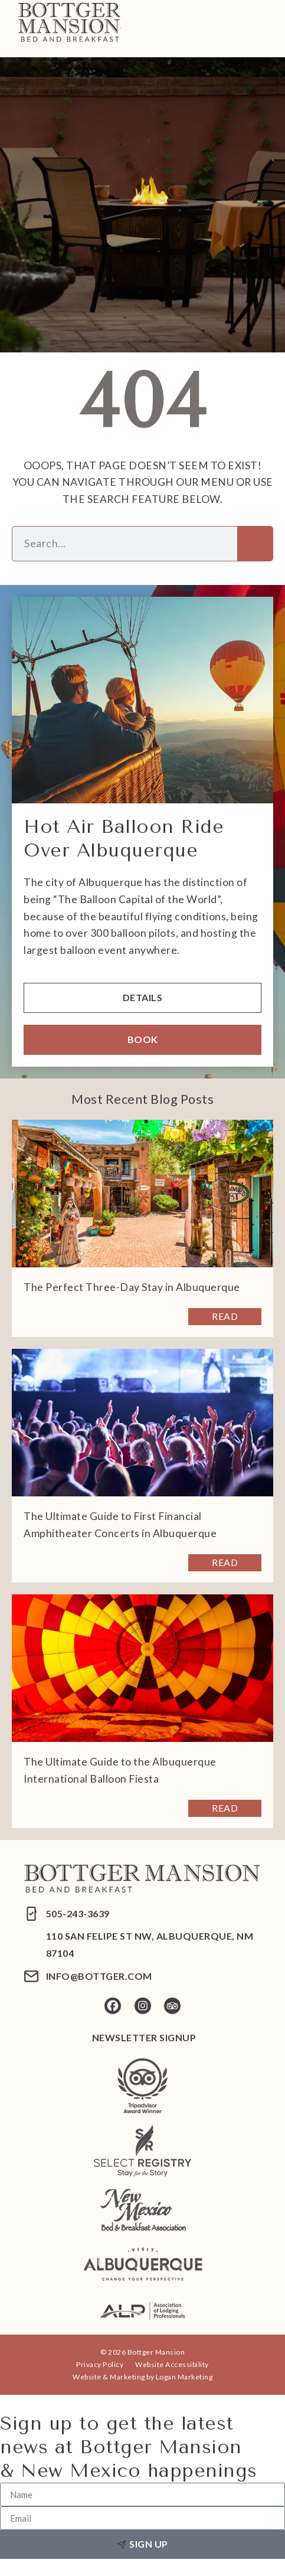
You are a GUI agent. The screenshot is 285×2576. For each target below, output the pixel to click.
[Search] (255, 544)
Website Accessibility (172, 2364)
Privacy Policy (99, 2364)
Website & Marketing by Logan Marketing (142, 2376)
